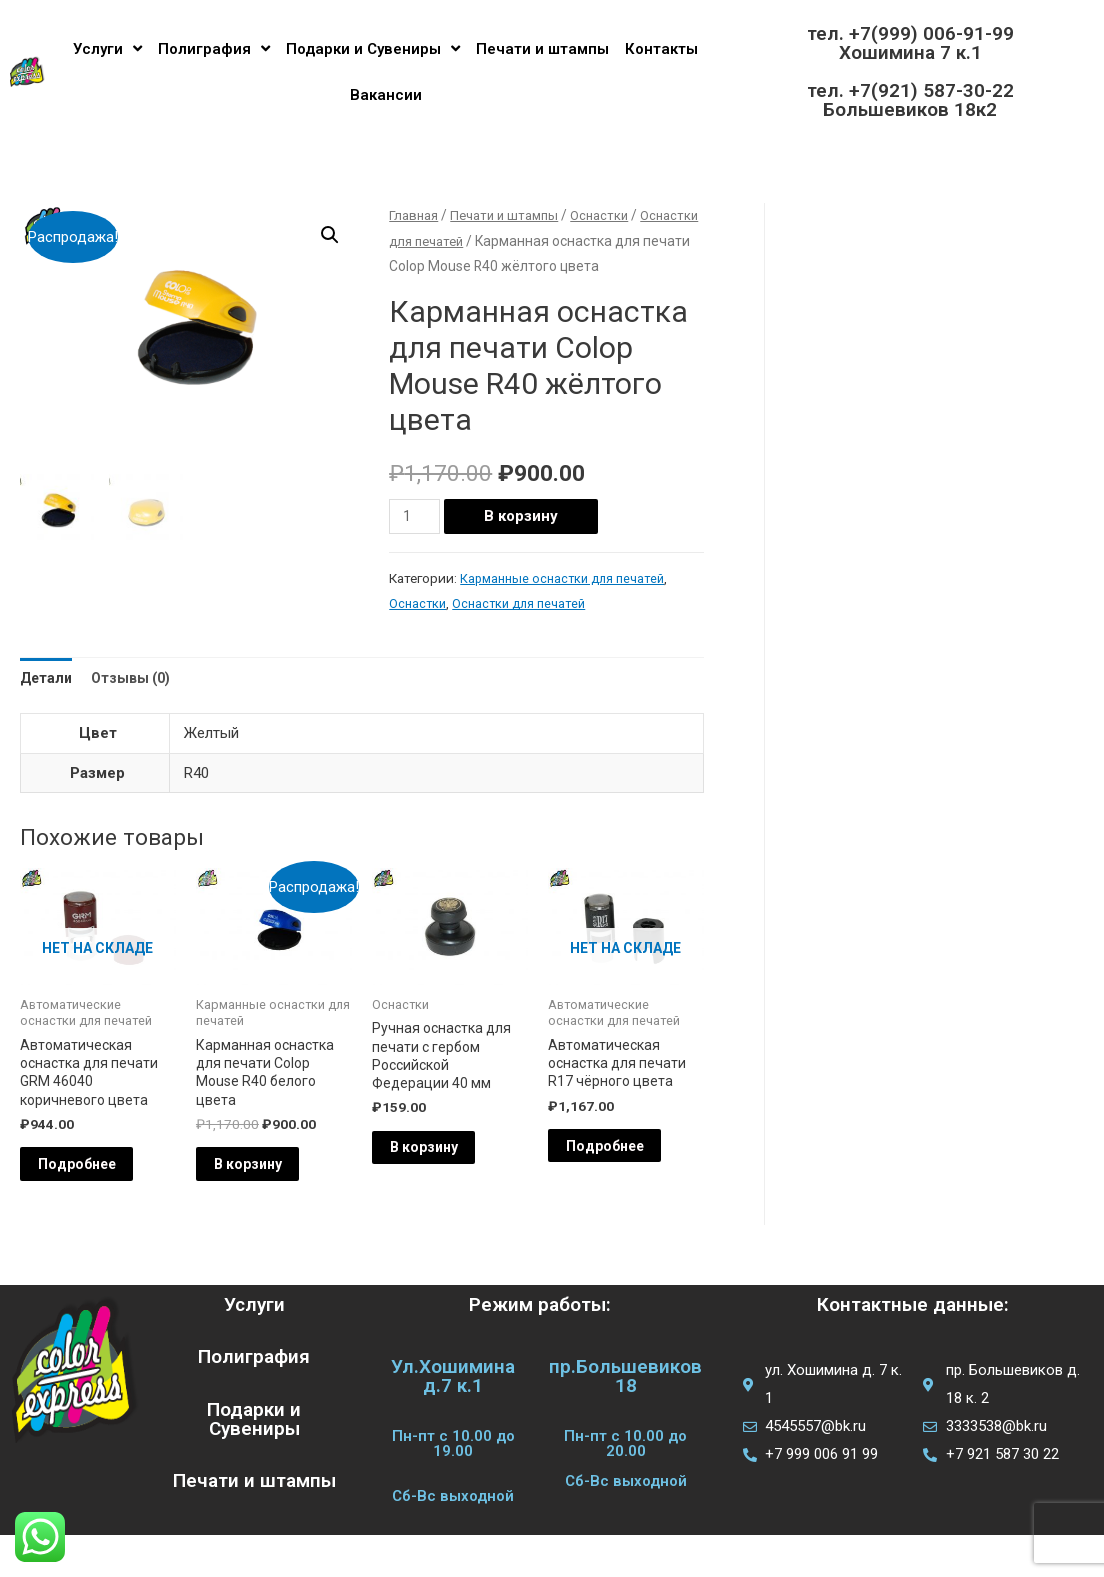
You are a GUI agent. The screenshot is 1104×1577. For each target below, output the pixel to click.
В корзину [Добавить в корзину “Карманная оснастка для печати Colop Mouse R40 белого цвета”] (273, 1202)
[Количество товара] (416, 542)
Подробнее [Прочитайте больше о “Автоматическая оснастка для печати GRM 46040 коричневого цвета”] (102, 1202)
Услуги (107, 48)
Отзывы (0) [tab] (137, 704)
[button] (329, 236)
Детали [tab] (48, 704)
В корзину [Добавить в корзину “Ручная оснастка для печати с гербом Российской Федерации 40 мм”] (449, 1185)
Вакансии (386, 95)
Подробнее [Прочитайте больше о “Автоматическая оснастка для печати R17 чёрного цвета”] (630, 1182)
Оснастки (486, 241)
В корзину (525, 542)
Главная (415, 215)
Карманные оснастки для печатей (567, 604)
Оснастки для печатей (525, 629)
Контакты (661, 49)
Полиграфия (214, 48)
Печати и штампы (542, 49)
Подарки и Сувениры (373, 48)
